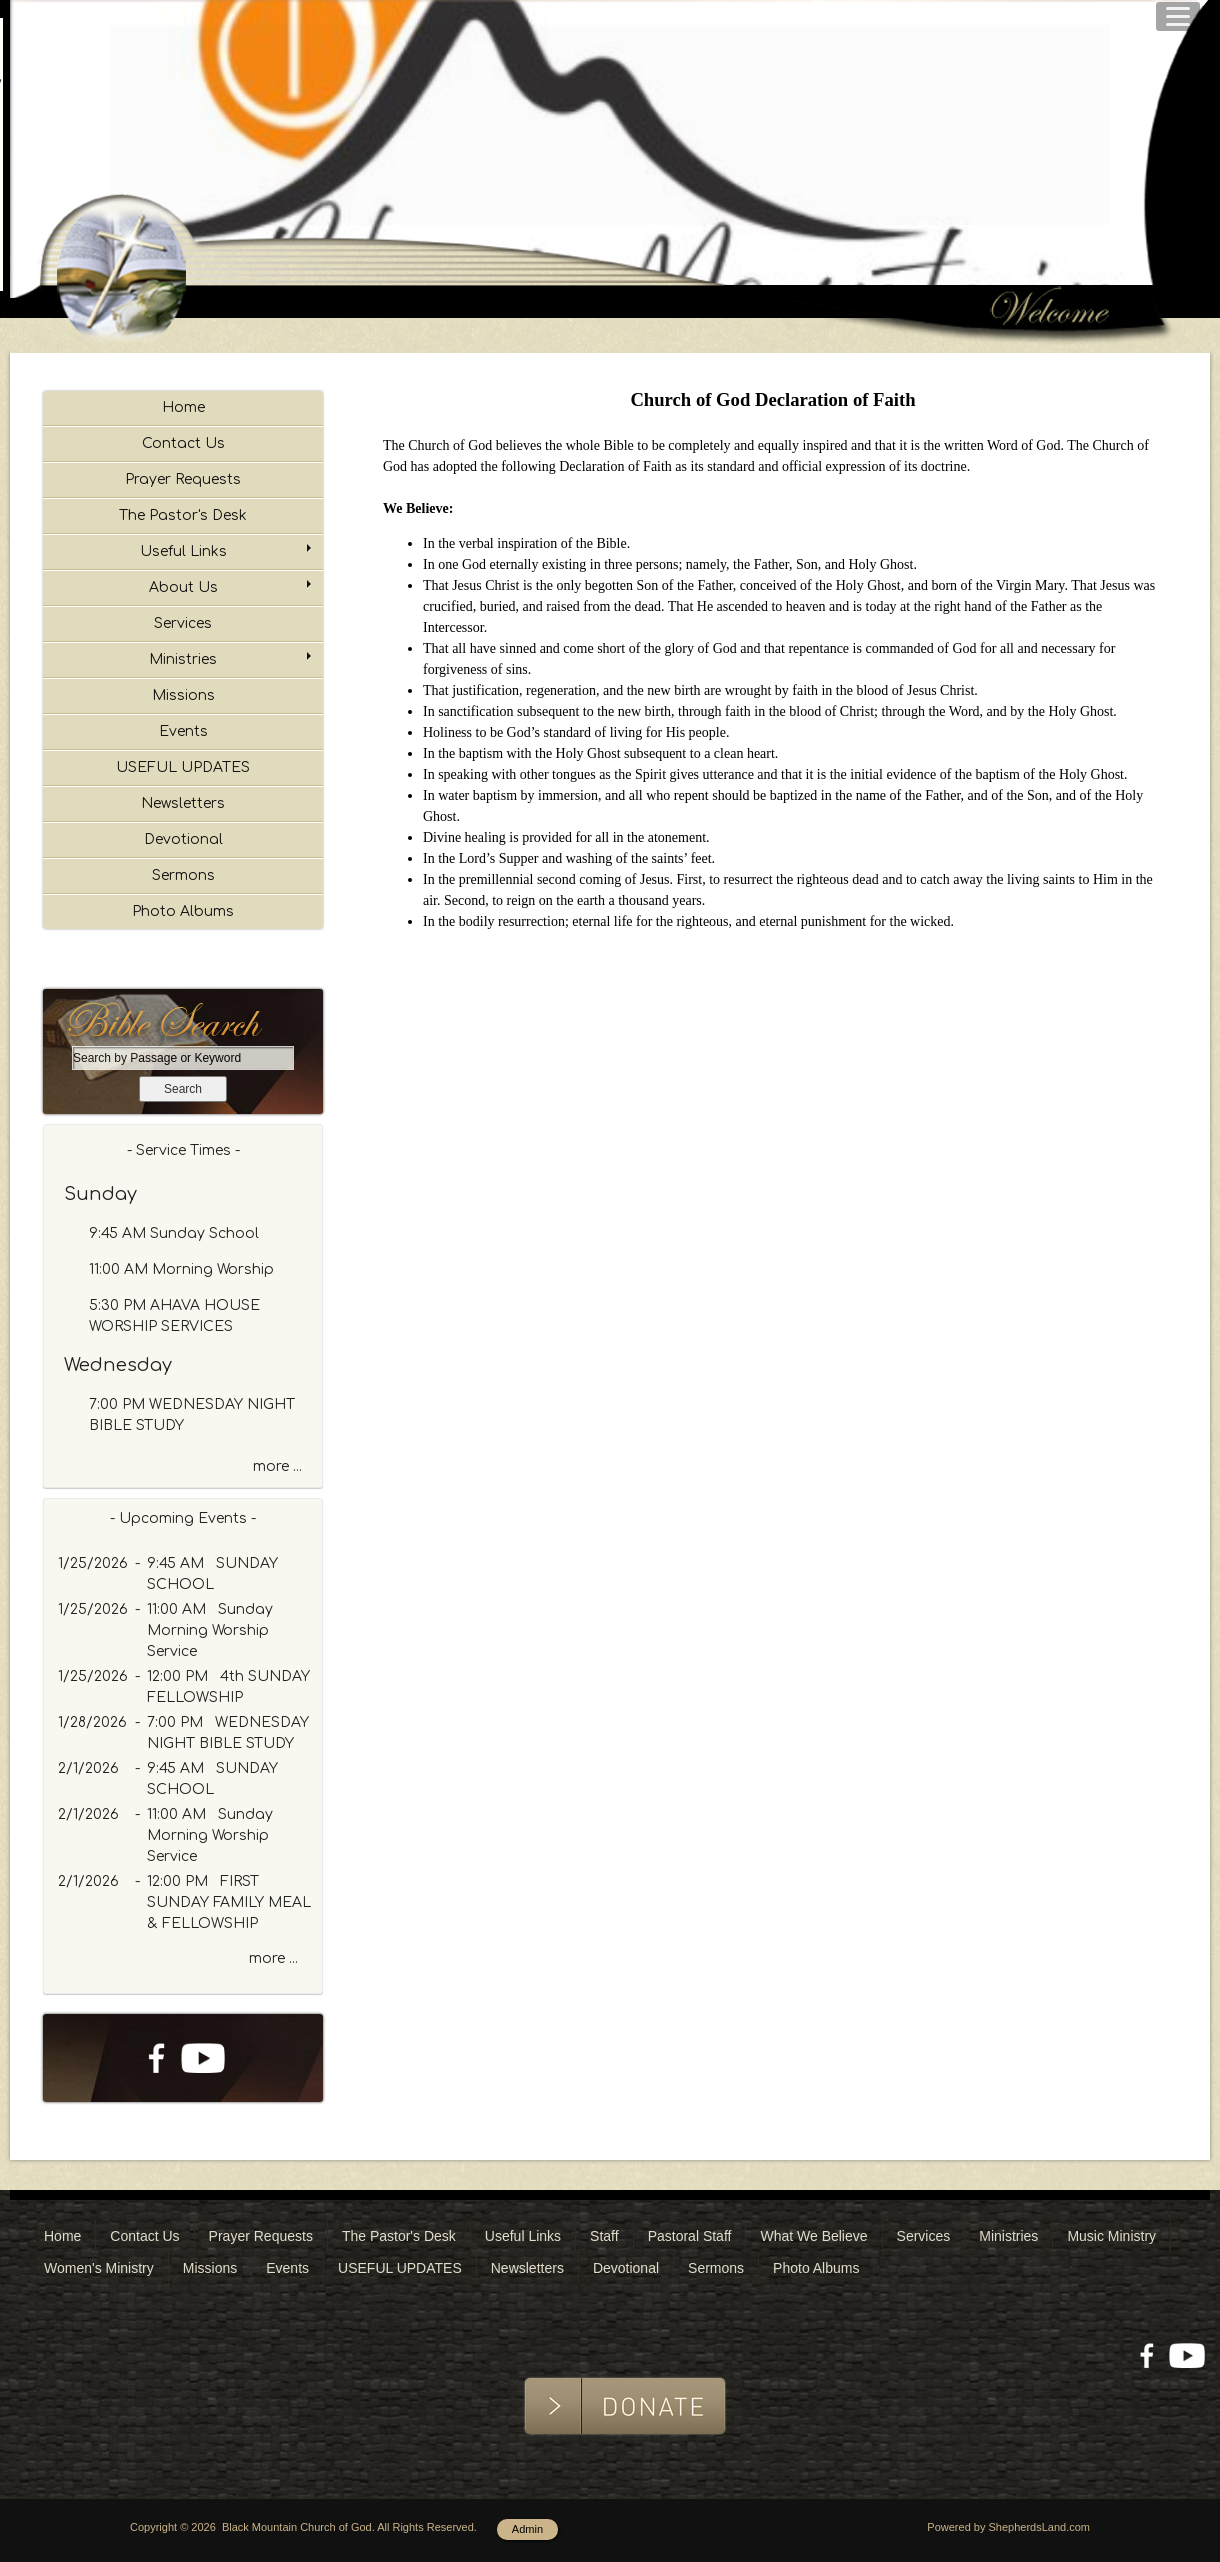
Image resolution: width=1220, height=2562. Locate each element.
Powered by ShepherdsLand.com (1008, 2527)
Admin (527, 2529)
